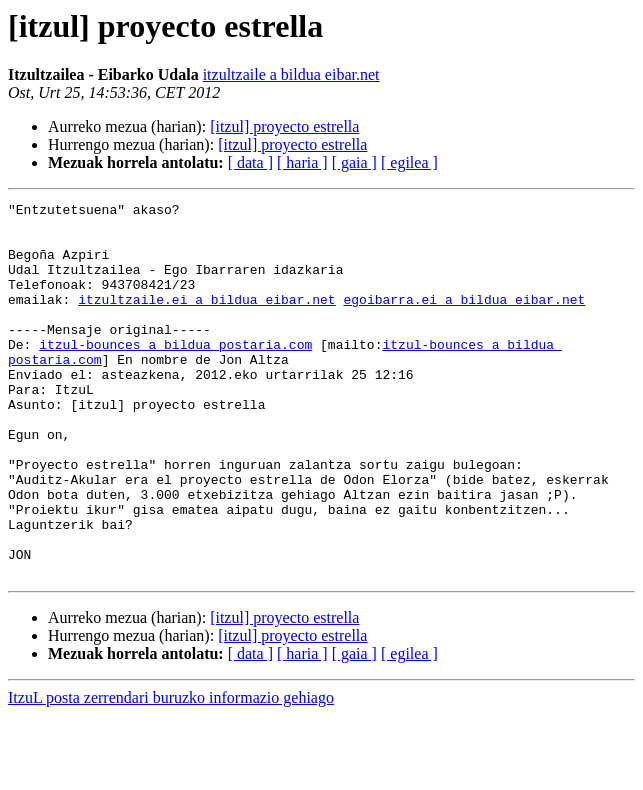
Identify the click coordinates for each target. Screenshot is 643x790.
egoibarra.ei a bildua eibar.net (464, 320)
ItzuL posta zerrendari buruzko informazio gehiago (171, 772)
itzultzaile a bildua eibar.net (291, 74)
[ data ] (250, 162)
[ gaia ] (354, 162)
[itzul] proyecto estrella (284, 126)
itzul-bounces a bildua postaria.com (175, 374)
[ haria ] (302, 162)
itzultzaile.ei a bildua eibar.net (206, 320)
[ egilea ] (409, 162)
